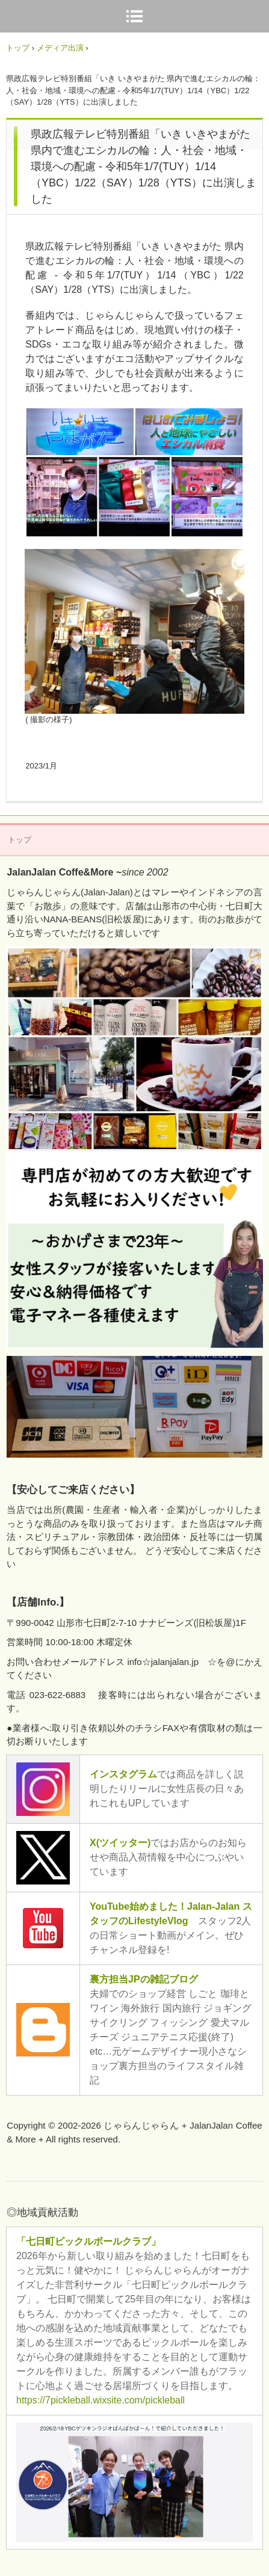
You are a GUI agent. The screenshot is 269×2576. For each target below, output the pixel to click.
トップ (17, 47)
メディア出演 (60, 47)
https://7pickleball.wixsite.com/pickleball (100, 2400)
